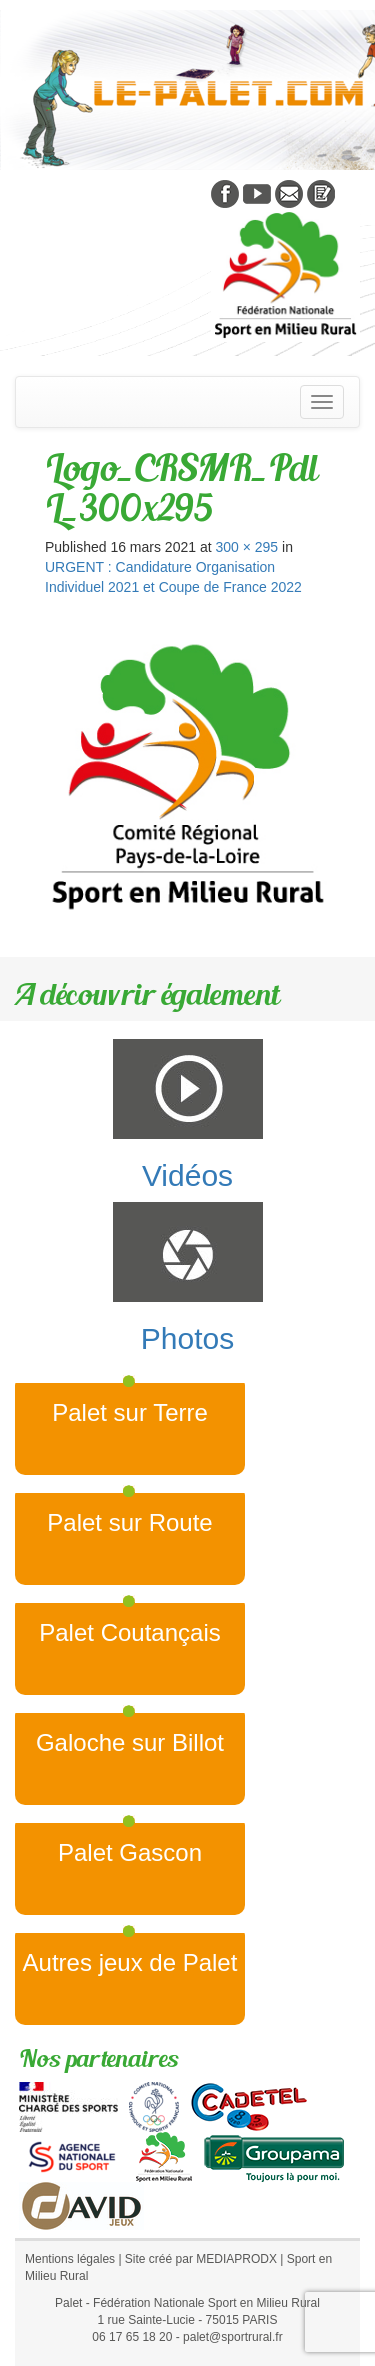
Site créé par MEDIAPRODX (201, 2259)
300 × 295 (246, 547)
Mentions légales (70, 2259)
